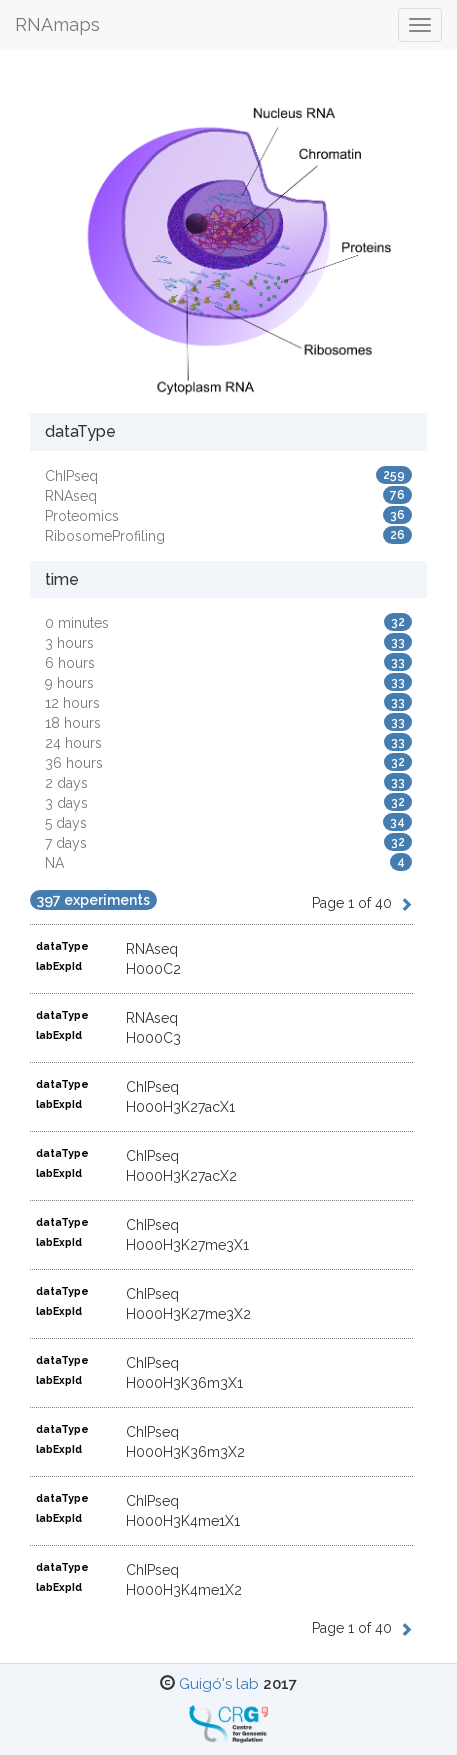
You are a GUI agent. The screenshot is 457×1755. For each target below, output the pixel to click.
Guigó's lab (219, 1684)
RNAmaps (57, 24)
